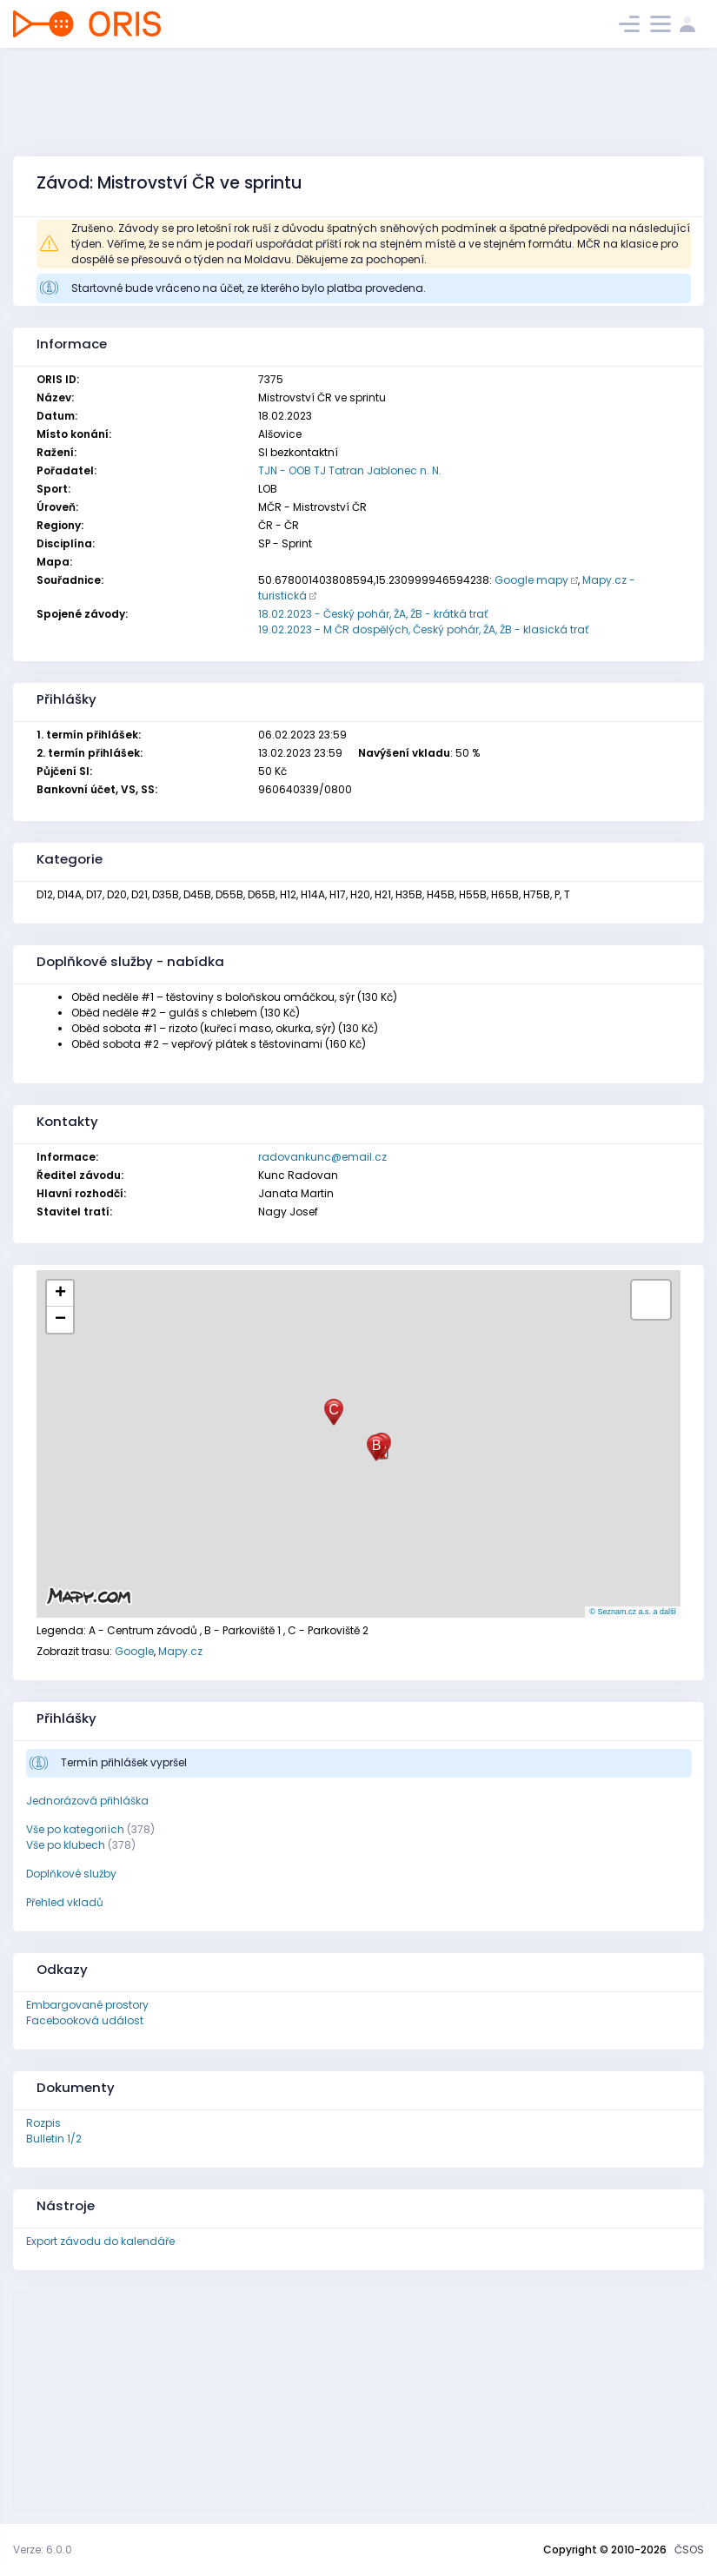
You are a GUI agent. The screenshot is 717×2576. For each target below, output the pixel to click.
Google (134, 1651)
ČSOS (689, 2549)
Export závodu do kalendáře (100, 2241)
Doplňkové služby (71, 1873)
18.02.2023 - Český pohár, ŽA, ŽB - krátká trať (373, 613)
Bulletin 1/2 (54, 2138)
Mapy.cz (180, 1651)
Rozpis (43, 2123)
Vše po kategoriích (75, 1829)
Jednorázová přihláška (87, 1800)
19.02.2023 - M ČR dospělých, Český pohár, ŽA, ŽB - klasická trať (423, 629)
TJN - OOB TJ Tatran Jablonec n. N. (349, 470)
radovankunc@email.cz (322, 1156)
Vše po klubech (65, 1845)
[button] (376, 1447)
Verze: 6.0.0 (42, 2549)
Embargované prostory (87, 2004)
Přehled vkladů (64, 1902)
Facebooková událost (84, 2020)
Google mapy (531, 580)
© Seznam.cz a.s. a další (632, 1611)
